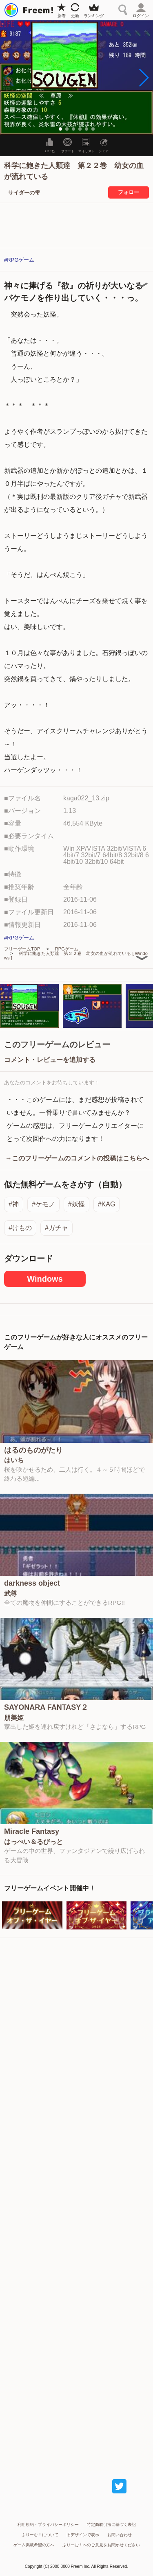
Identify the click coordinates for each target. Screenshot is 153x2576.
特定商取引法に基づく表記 (111, 2524)
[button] (143, 78)
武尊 (10, 1594)
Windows (45, 1278)
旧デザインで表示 (83, 2534)
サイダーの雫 (24, 193)
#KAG (106, 1204)
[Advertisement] (76, 2200)
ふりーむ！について (40, 2534)
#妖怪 (76, 1204)
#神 (14, 1204)
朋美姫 (14, 1718)
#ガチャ (56, 1227)
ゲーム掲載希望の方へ (33, 2545)
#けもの (20, 1227)
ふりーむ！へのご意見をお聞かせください (101, 2545)
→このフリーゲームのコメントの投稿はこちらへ (77, 1158)
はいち (14, 1460)
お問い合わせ (119, 2534)
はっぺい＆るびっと (33, 1842)
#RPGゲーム (19, 260)
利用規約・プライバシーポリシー (48, 2524)
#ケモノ (43, 1204)
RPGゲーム (66, 948)
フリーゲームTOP (22, 948)
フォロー (128, 192)
